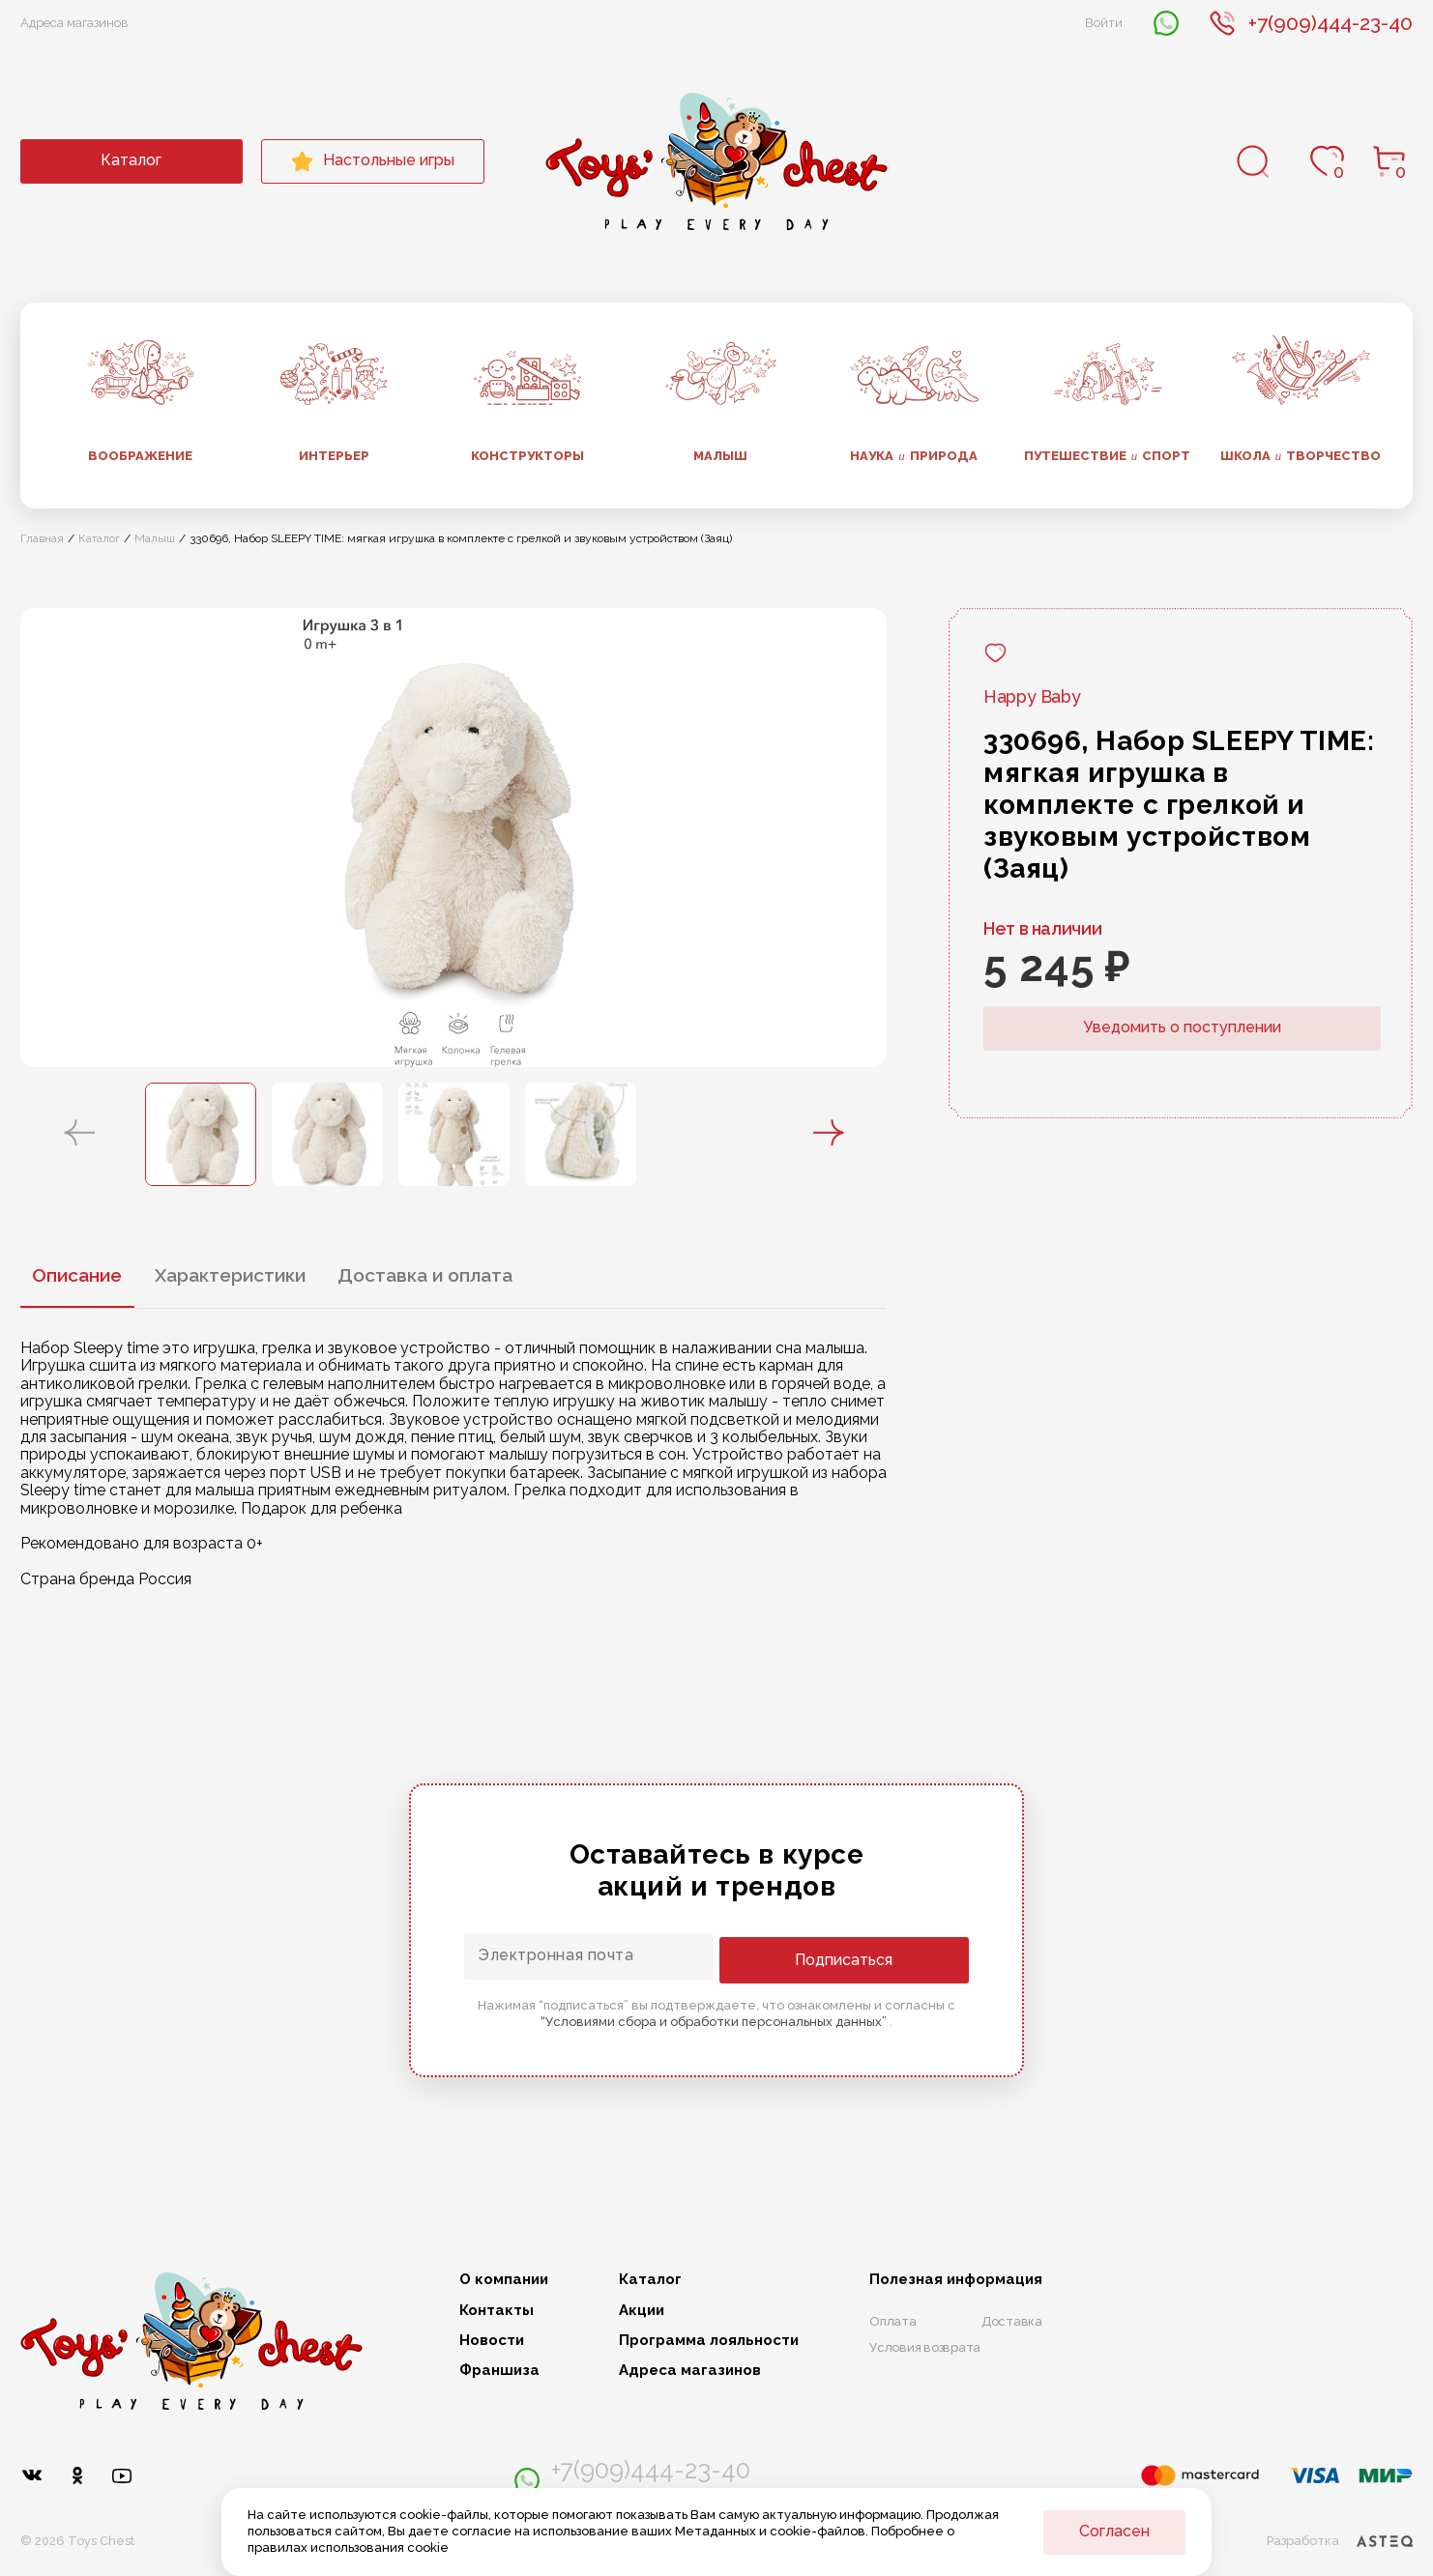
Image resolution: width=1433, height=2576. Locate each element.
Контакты (496, 2310)
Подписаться (891, 1958)
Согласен (1114, 2531)
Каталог (131, 160)
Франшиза (499, 2370)
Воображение (140, 456)
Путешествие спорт (1107, 456)
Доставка (1011, 2321)
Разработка (1339, 2533)
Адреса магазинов (74, 22)
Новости (491, 2340)
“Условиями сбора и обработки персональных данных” (715, 2019)
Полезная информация (955, 2280)
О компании (503, 2280)
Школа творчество (1301, 456)
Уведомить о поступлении (1182, 1027)
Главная (42, 538)
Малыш (720, 456)
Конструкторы (527, 456)
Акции (641, 2310)
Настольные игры (372, 161)
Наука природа (914, 456)
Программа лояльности (709, 2340)
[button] (79, 1133)
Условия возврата (924, 2347)
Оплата (893, 2321)
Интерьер (334, 456)
